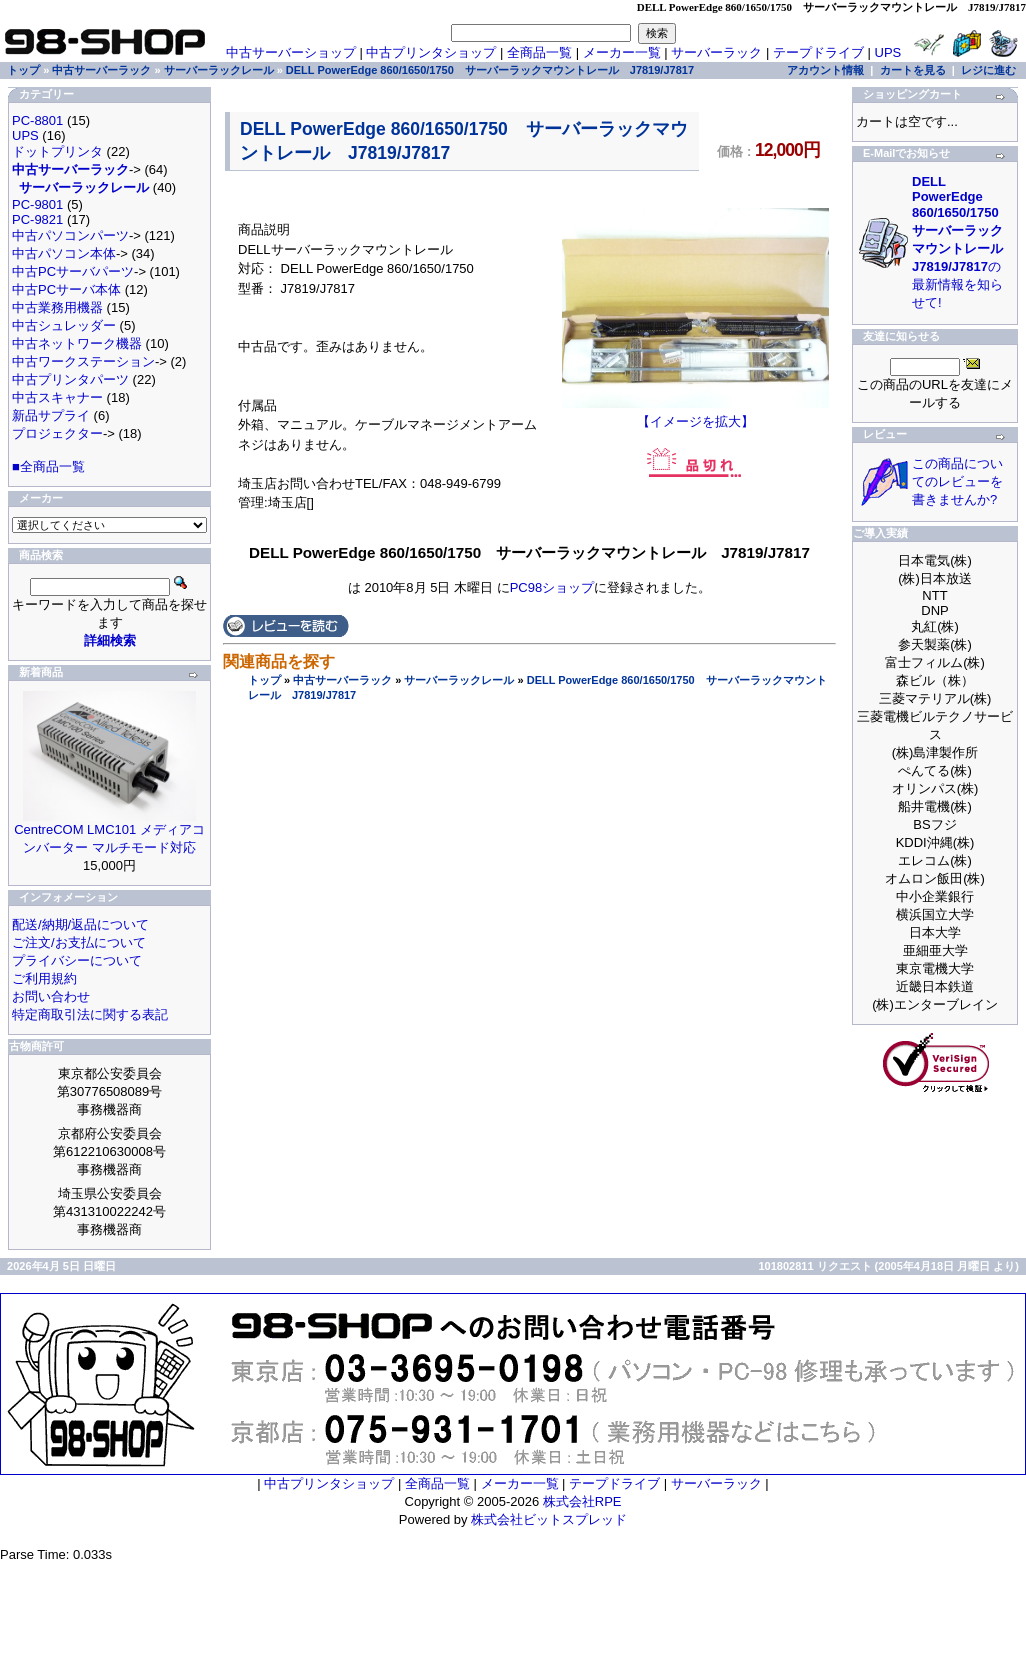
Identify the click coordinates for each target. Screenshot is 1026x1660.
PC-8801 (37, 120)
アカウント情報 (825, 70)
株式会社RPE (582, 1501)
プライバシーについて (77, 960)
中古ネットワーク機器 (77, 343)
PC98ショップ (552, 587)
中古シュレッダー (64, 325)
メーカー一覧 (622, 52)
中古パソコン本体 (64, 253)
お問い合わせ (51, 996)
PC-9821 (37, 219)
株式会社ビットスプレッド (549, 1519)
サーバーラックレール (459, 680)
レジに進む (988, 70)
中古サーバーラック (342, 680)
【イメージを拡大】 (695, 415)
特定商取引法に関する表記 (90, 1014)
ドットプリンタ (57, 151)
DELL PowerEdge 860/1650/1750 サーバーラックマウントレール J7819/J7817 (490, 70)
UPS (888, 52)
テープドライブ (818, 52)
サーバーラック (716, 52)
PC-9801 (37, 204)
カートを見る (913, 70)
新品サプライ (51, 415)
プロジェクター (57, 433)
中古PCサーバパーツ (73, 271)
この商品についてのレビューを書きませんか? (957, 481)
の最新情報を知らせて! (964, 242)
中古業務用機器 (57, 307)
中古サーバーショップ (291, 52)
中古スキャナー (57, 397)
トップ (264, 680)
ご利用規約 (44, 978)
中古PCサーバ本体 (66, 289)
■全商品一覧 (48, 466)
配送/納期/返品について (80, 924)
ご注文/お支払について (79, 942)
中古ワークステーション (83, 361)
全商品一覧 (539, 52)
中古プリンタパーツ (70, 379)
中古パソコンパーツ (70, 235)
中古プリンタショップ (431, 52)
